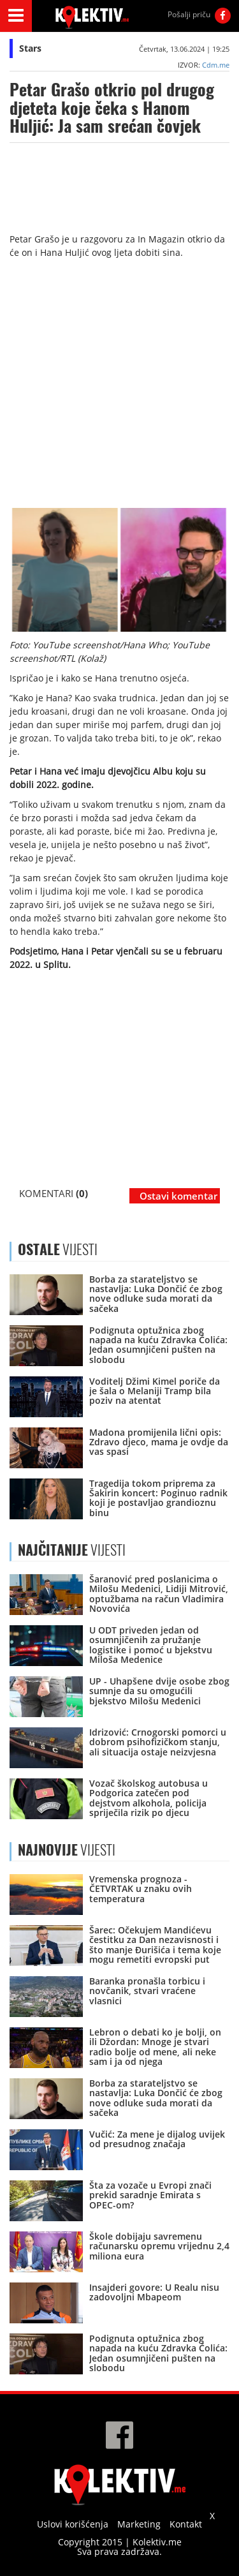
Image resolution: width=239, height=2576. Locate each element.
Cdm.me (215, 65)
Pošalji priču (189, 14)
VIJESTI (72, 1550)
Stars (30, 48)
